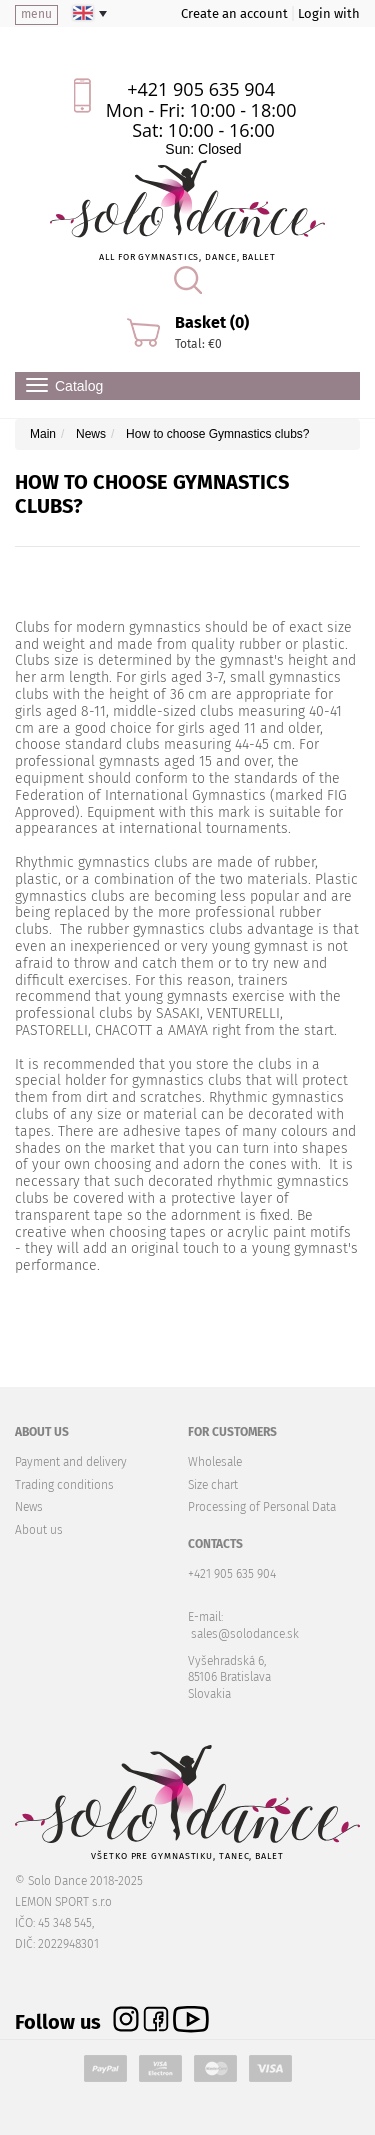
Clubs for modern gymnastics (108, 627)
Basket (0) (212, 322)
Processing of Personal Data (262, 1507)
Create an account (234, 13)
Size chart (213, 1485)
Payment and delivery (71, 1462)
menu (36, 14)
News (29, 1507)
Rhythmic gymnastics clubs (101, 862)
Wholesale (215, 1462)
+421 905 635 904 (201, 89)
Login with (329, 13)
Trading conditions (64, 1485)
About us (39, 1530)
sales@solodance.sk (245, 1634)
